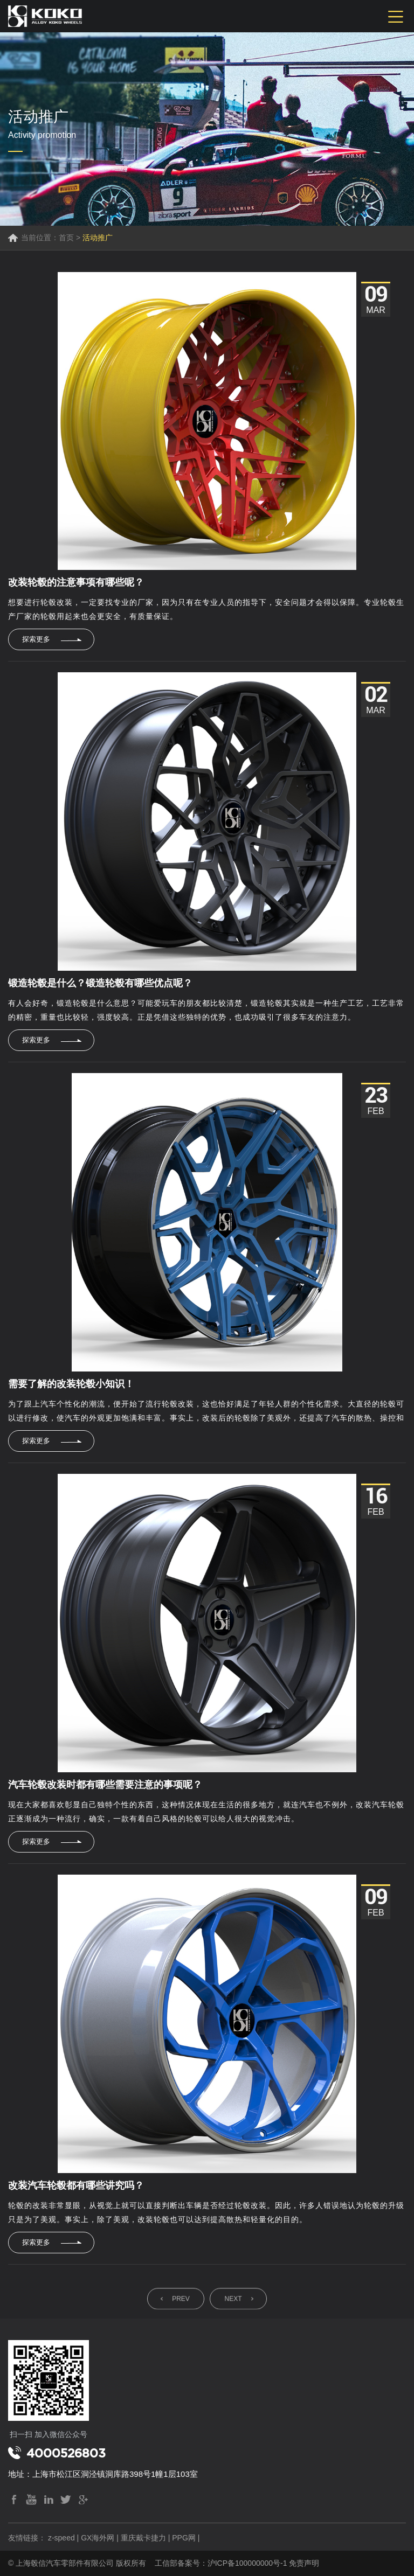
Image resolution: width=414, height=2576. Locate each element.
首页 (66, 237)
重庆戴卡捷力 (143, 2537)
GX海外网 (97, 2537)
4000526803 (66, 2453)
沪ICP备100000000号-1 (247, 2563)
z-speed (61, 2537)
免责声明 (304, 2563)
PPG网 (184, 2537)
